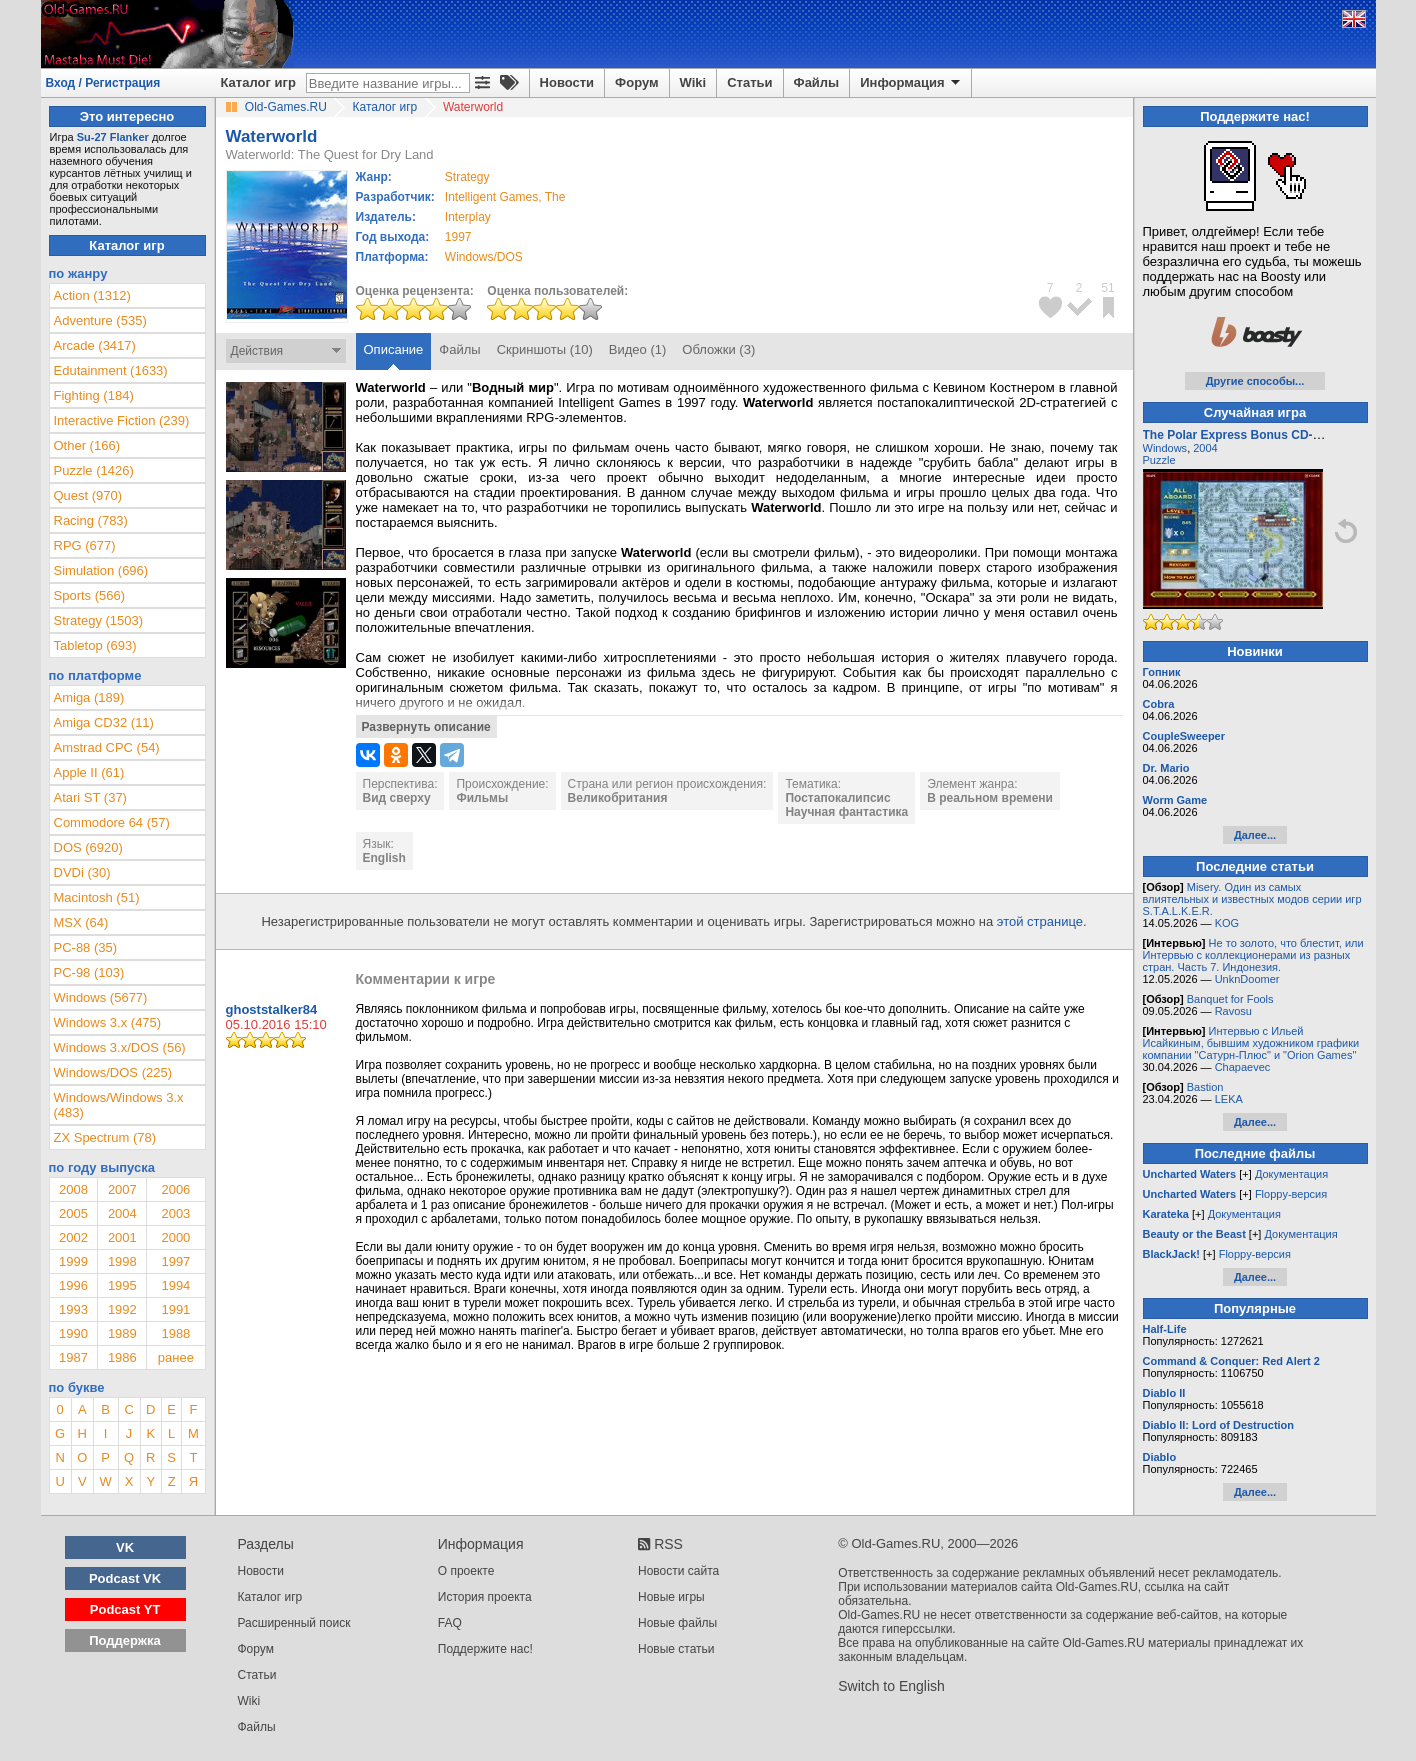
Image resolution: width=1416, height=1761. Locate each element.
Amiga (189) (89, 697)
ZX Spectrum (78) (105, 1137)
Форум (636, 82)
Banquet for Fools (1230, 999)
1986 (122, 1357)
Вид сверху (397, 798)
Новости (567, 82)
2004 (122, 1213)
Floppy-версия (1291, 1194)
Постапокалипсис (837, 798)
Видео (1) (637, 349)
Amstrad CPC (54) (107, 747)
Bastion (1205, 1087)
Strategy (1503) (99, 620)
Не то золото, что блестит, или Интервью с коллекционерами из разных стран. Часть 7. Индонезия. (1253, 955)
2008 (73, 1189)
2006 (175, 1189)
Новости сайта (678, 1571)
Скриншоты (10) (545, 349)
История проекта (485, 1597)
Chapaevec (1243, 1067)
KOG (1227, 923)
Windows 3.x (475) (108, 1022)
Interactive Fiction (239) (122, 420)
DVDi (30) (82, 872)
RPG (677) (85, 545)
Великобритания (618, 798)
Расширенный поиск (294, 1623)
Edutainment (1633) (111, 370)
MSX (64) (81, 922)
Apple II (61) (89, 772)
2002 (73, 1237)
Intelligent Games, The (505, 197)
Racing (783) (91, 520)
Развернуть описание (426, 727)
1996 (73, 1285)
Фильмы (482, 798)
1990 (73, 1333)
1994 (175, 1285)
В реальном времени (990, 798)
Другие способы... (1255, 381)
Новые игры (671, 1597)
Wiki (693, 82)
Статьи (749, 82)
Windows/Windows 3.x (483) (119, 1105)
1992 (122, 1309)
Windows (1165, 448)
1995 (122, 1285)
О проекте (466, 1571)
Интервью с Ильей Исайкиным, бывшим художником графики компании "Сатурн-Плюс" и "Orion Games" (1251, 1043)
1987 (73, 1357)
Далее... (1255, 835)
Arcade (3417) (95, 345)
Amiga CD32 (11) (104, 722)
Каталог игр (258, 82)
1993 (73, 1309)
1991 (175, 1309)
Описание (394, 349)
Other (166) (87, 445)
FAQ (450, 1623)
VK (125, 1547)
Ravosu (1233, 1011)
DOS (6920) (88, 847)
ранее (176, 1357)
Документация (1291, 1174)
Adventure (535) (100, 320)
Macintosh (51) (97, 897)
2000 (175, 1237)
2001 (122, 1237)
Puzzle (1159, 460)
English (384, 858)
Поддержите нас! (485, 1649)
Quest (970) (88, 495)
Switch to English (891, 1686)
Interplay (468, 217)
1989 (122, 1333)
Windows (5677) (101, 997)
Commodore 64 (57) (112, 822)
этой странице (1040, 921)
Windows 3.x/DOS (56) (120, 1047)
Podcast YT (125, 1609)
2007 (122, 1189)
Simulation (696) (101, 570)
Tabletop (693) (95, 645)
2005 (73, 1213)
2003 (175, 1213)
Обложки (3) (718, 349)
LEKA (1229, 1099)
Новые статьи (676, 1649)
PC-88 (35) (86, 947)
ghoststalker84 (272, 1009)
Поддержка (125, 1640)
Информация (911, 83)
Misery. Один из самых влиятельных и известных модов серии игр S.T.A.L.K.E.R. (1252, 899)
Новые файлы (677, 1623)
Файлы (817, 82)
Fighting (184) (94, 395)
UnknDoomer (1247, 979)
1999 (73, 1261)
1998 (122, 1261)
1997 (458, 237)
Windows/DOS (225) (113, 1072)
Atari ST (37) (90, 797)
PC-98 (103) (89, 972)
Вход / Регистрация (103, 83)
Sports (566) (90, 595)
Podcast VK (125, 1578)
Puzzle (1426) (94, 470)
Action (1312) (92, 295)
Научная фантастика (846, 812)
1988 (175, 1333)
